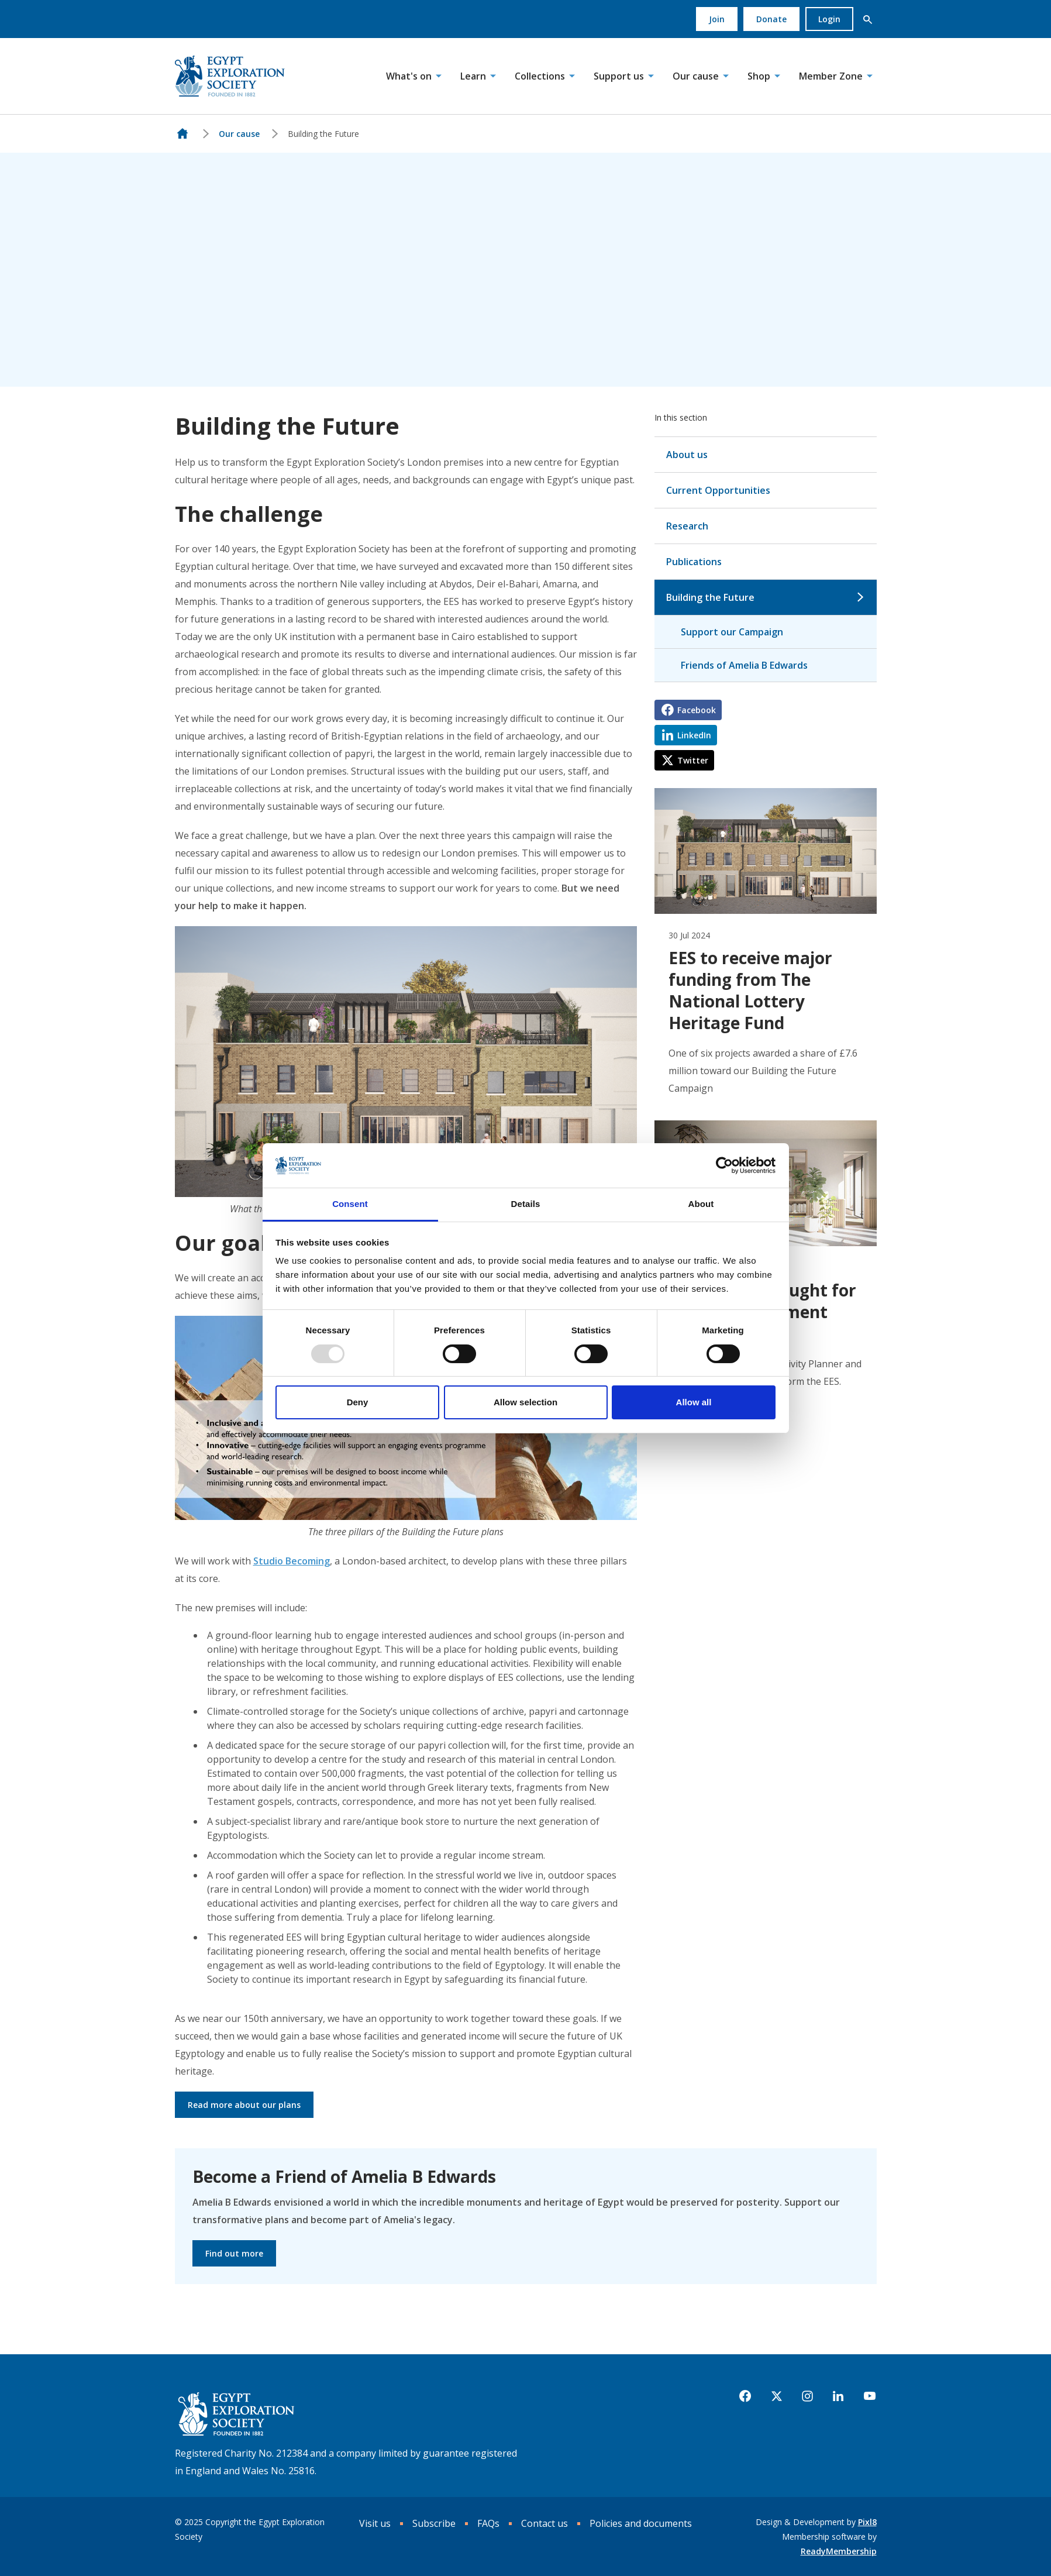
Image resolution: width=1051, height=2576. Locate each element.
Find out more (234, 2253)
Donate (771, 19)
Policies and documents (641, 2523)
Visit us (375, 2523)
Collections (540, 76)
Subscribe (434, 2523)
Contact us (544, 2523)
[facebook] (745, 2396)
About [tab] (701, 1204)
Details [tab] (525, 1204)
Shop (758, 76)
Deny (357, 1402)
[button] (868, 19)
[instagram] (807, 2396)
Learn (473, 76)
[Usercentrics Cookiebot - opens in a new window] (724, 1165)
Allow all (694, 1402)
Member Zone (831, 76)
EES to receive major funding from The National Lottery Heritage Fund (750, 990)
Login (829, 19)
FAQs (488, 2523)
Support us (619, 76)
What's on (409, 76)
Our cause (696, 76)
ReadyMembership (839, 2551)
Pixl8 (867, 2521)
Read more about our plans (244, 2104)
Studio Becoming (291, 1560)
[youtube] (870, 2396)
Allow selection (525, 1402)
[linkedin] (838, 2396)
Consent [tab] (350, 1204)
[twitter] (777, 2396)
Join (717, 19)
